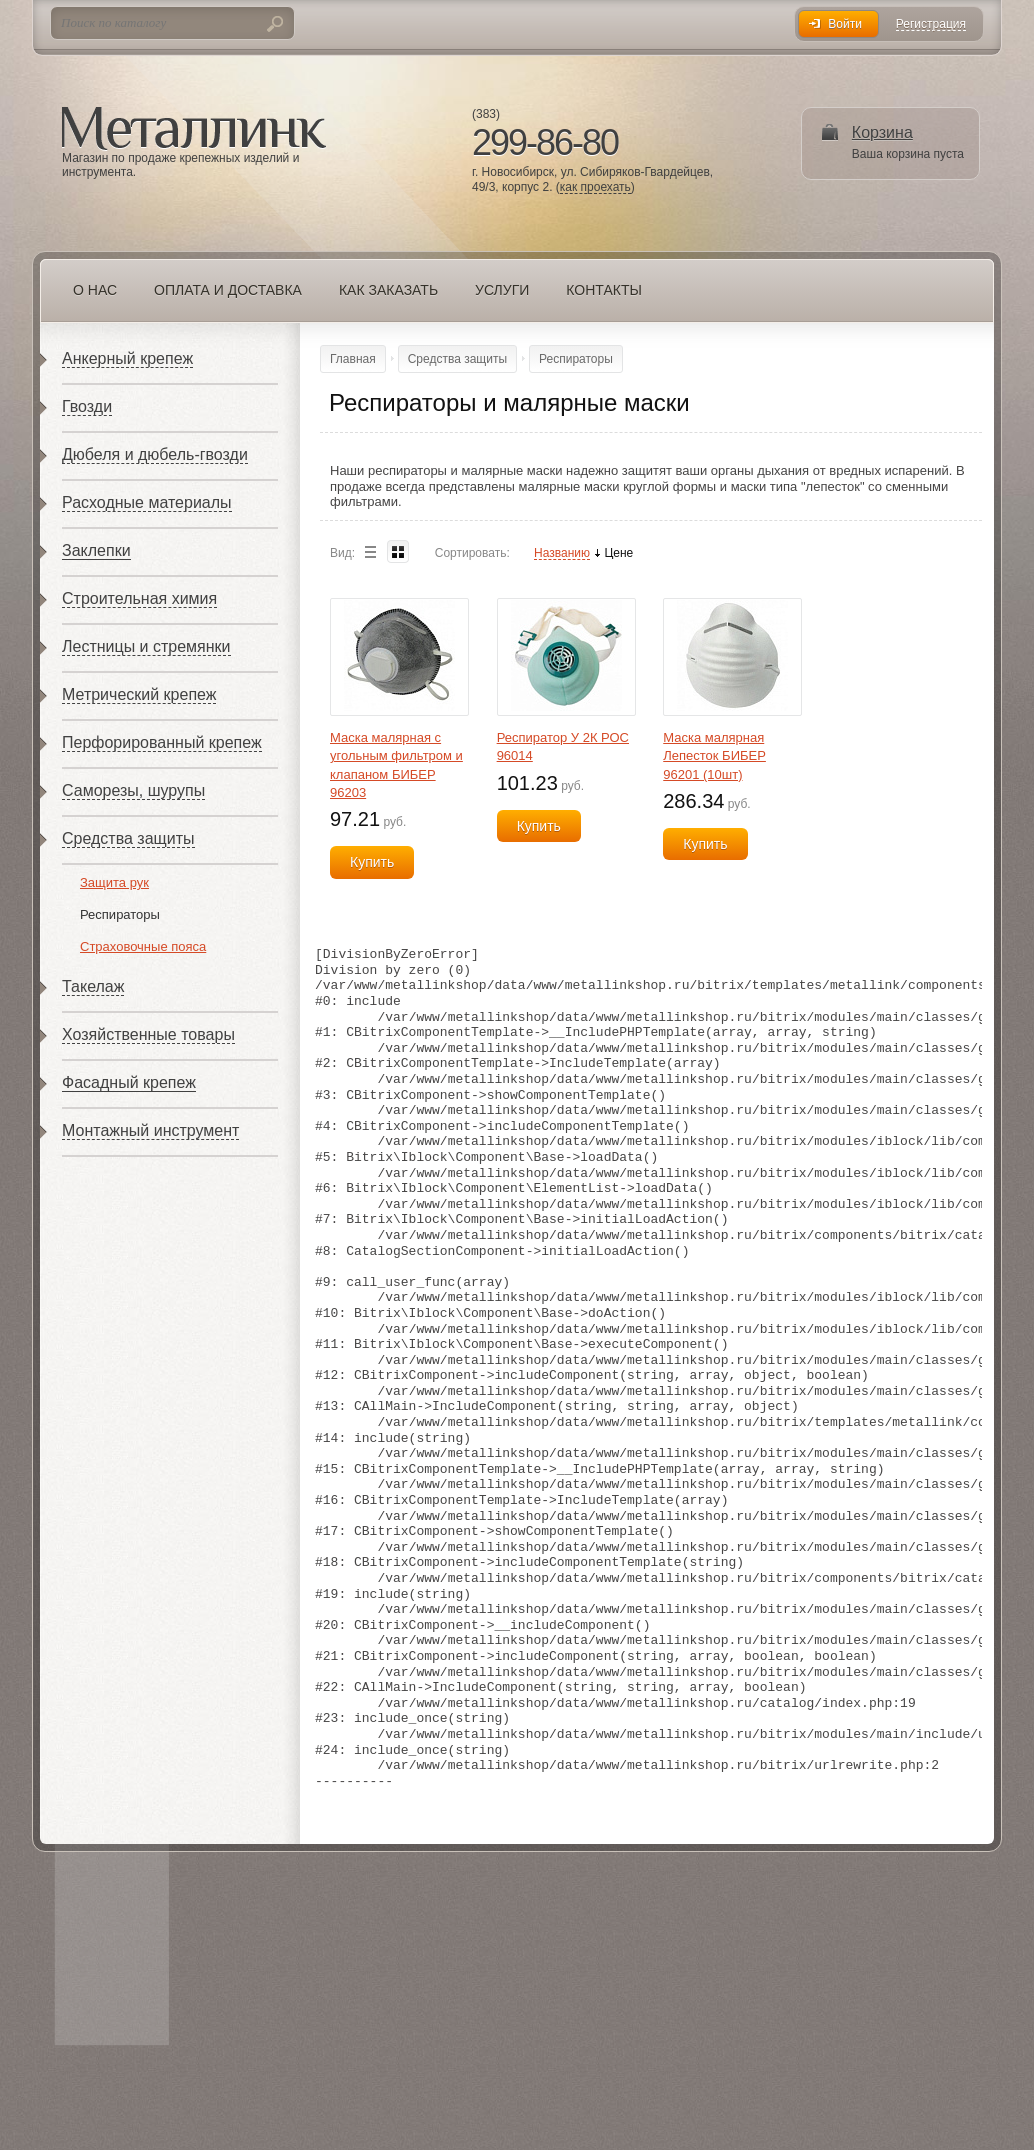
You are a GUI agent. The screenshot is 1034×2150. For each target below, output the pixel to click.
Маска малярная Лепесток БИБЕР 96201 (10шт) (714, 755)
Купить (372, 862)
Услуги (502, 290)
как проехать (595, 187)
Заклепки (96, 550)
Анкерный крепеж (127, 358)
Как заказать (388, 290)
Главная (353, 359)
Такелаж (93, 986)
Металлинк (194, 129)
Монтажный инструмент (150, 1130)
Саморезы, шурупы (133, 790)
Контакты (604, 290)
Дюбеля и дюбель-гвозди (155, 454)
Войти (845, 24)
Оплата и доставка (228, 290)
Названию (562, 553)
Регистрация (931, 24)
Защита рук (114, 882)
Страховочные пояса (143, 946)
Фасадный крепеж (129, 1082)
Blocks (398, 551)
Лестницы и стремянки (146, 646)
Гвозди (87, 406)
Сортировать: (472, 553)
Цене (618, 553)
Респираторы (120, 914)
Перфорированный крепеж (162, 742)
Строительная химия (139, 598)
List (370, 551)
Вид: (342, 553)
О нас (95, 290)
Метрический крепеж (139, 694)
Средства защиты (128, 838)
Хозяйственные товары (148, 1034)
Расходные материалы (147, 502)
